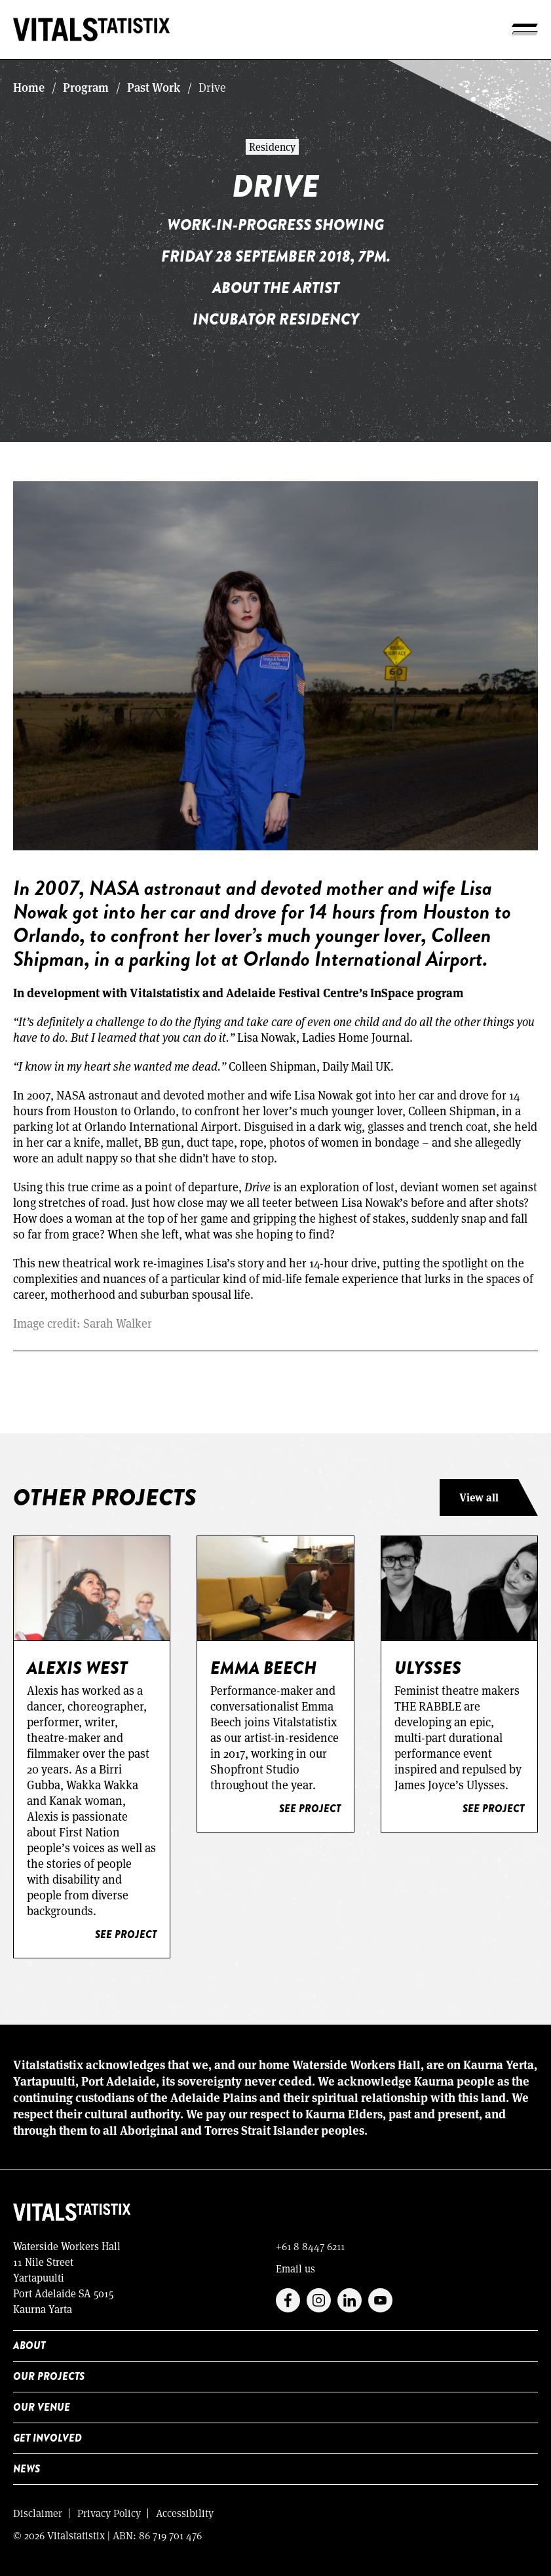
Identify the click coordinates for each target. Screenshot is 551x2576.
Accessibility (185, 2513)
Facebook (288, 2300)
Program (86, 87)
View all (479, 1497)
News (26, 2468)
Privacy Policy (109, 2513)
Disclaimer (37, 2513)
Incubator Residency (276, 318)
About (29, 2345)
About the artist (275, 287)
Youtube (380, 2300)
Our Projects (49, 2376)
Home (29, 87)
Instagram (319, 2300)
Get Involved (47, 2438)
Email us (295, 2268)
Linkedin (349, 2300)
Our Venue (41, 2407)
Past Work (153, 87)
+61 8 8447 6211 (310, 2246)
